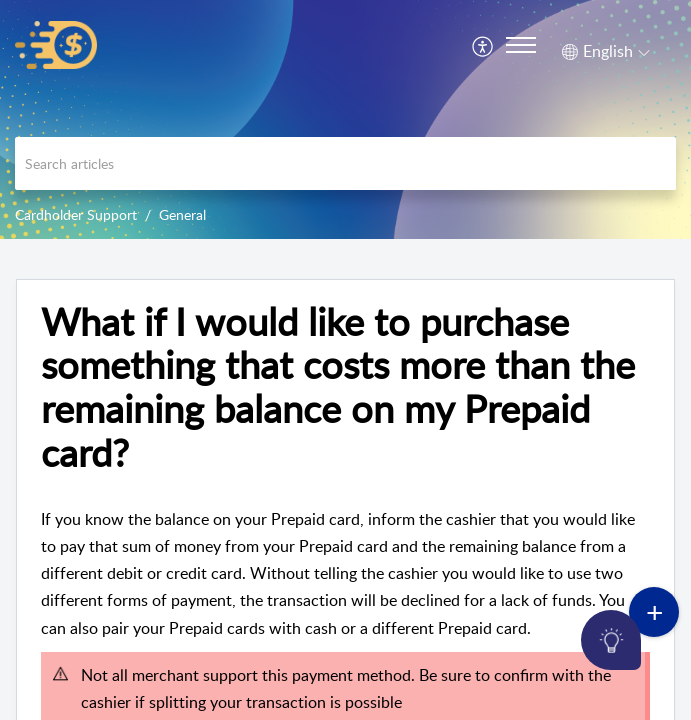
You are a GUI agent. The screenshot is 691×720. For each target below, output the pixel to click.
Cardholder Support (76, 214)
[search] (345, 163)
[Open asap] (651, 680)
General (182, 214)
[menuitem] (483, 45)
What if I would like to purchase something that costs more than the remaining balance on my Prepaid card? (338, 387)
